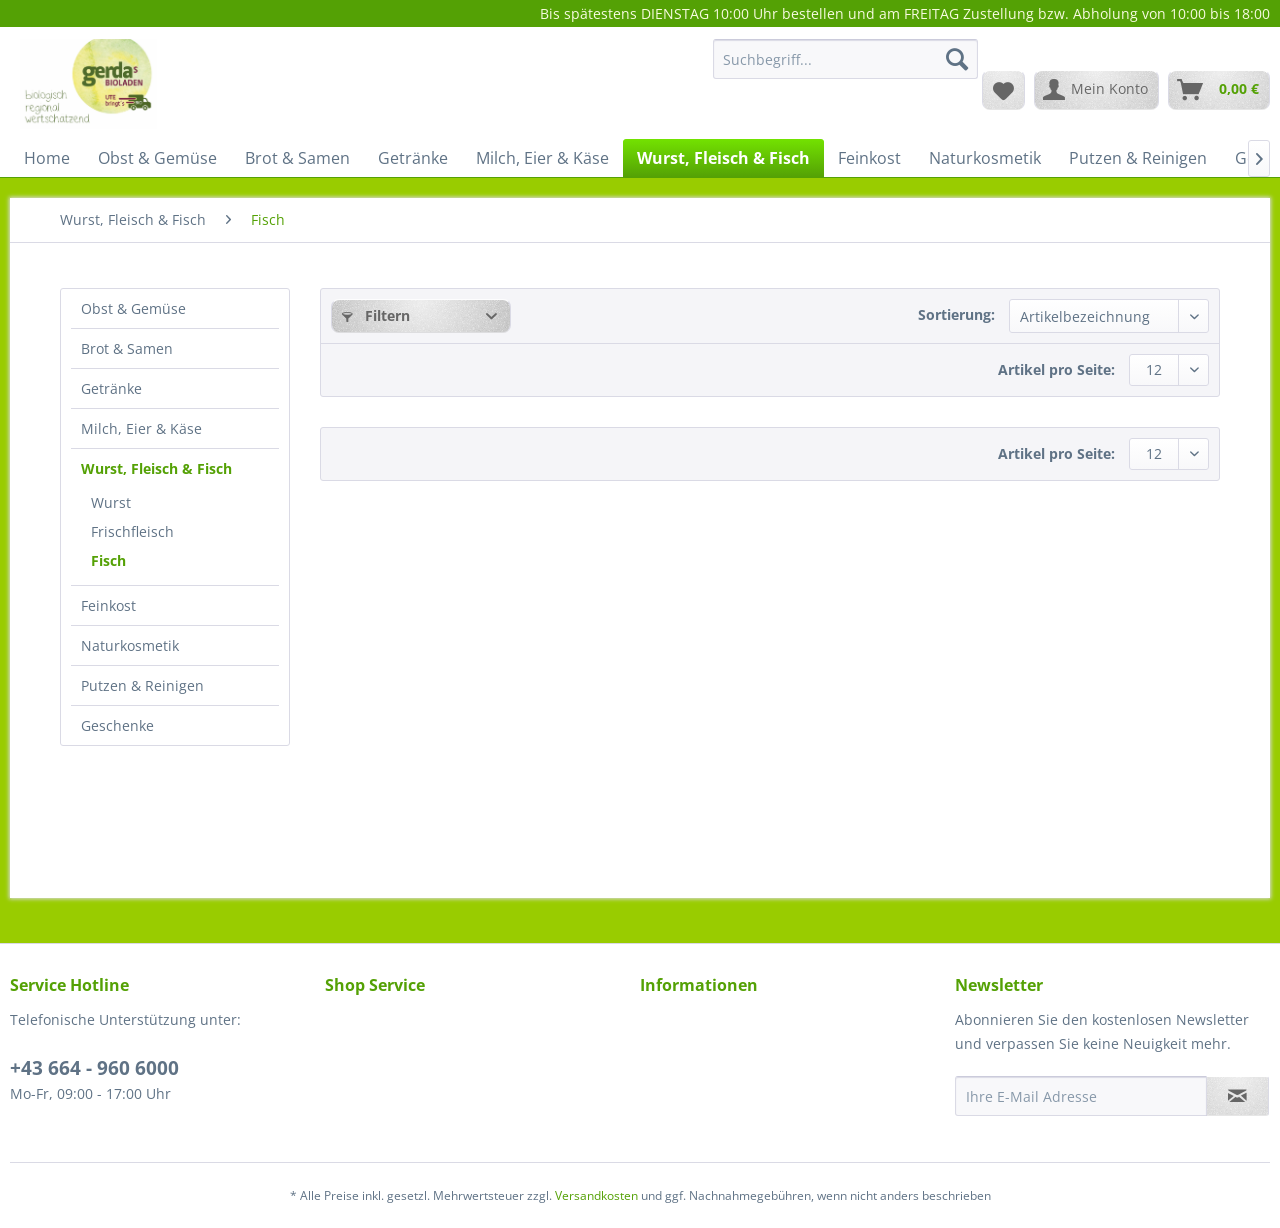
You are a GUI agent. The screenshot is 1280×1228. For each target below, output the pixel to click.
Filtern (376, 315)
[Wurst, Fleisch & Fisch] (723, 158)
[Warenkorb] (1219, 90)
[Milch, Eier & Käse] (542, 158)
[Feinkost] (869, 158)
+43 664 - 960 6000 (94, 1068)
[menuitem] (845, 68)
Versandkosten (596, 1195)
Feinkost (108, 605)
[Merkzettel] (1003, 90)
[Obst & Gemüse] (157, 158)
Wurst (111, 502)
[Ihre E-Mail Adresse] (1081, 1096)
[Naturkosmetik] (985, 158)
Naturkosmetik (130, 645)
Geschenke (117, 725)
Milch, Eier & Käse (141, 428)
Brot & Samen (127, 348)
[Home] (47, 158)
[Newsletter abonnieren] (1237, 1096)
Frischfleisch (132, 531)
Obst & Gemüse (133, 308)
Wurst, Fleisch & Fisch (156, 468)
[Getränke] (413, 158)
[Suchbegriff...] (845, 59)
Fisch (108, 560)
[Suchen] (957, 59)
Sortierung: (956, 314)
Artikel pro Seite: (1056, 369)
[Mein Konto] (1096, 90)
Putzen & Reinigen (142, 685)
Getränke (111, 388)
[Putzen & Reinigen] (1138, 158)
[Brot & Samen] (297, 158)
